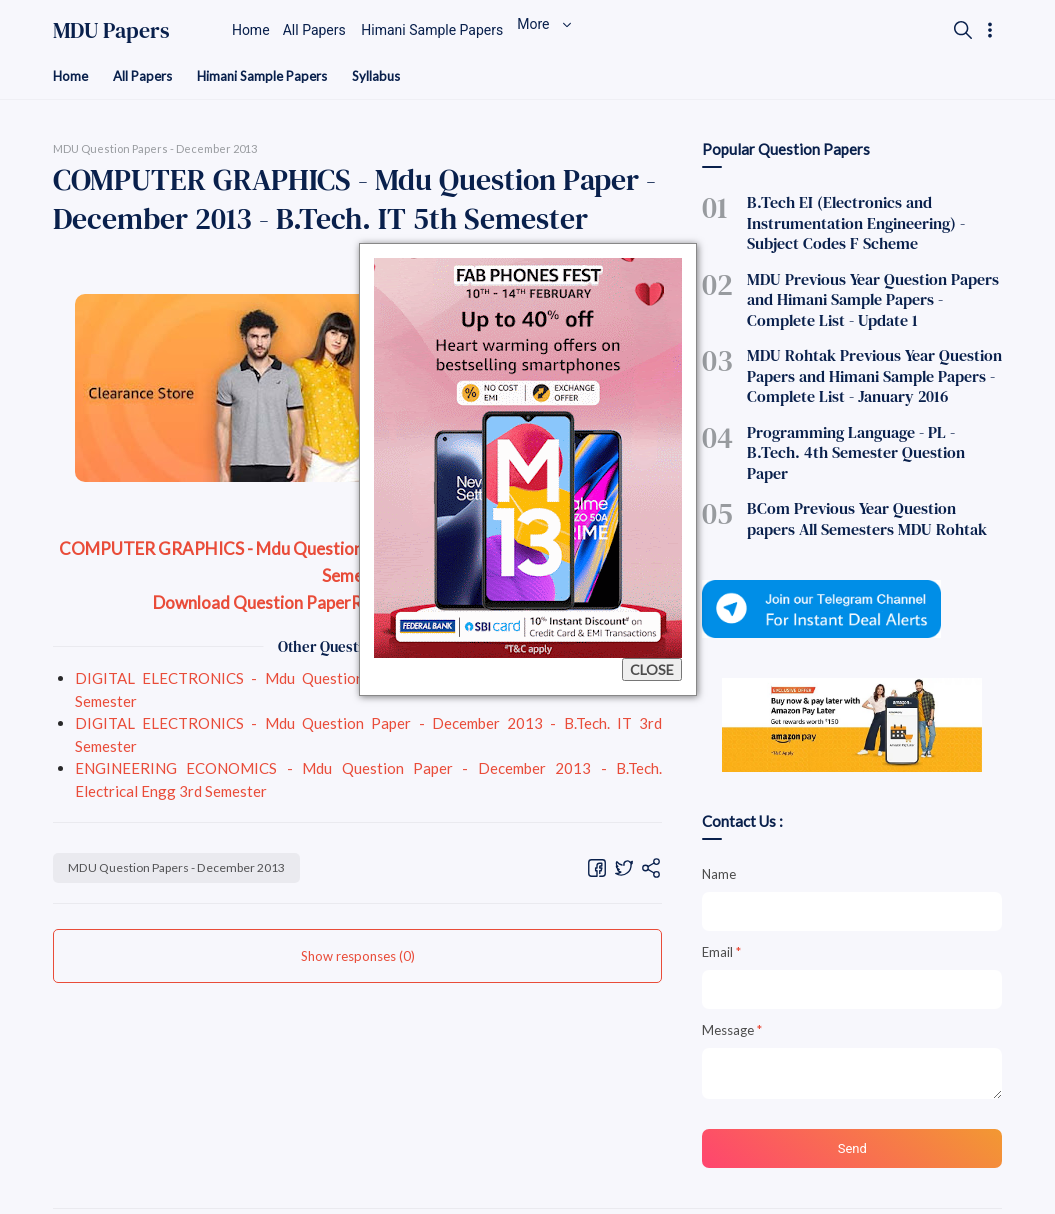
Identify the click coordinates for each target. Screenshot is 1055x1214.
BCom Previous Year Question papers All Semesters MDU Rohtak (870, 472)
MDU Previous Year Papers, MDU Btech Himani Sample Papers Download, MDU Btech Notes (346, 1187)
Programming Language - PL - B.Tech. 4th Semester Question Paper (873, 421)
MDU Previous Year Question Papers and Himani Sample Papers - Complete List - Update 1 (869, 291)
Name (719, 825)
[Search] (961, 30)
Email (721, 903)
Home (71, 76)
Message (732, 981)
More (599, 30)
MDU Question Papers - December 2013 (187, 869)
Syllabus (390, 76)
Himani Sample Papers (271, 76)
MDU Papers (111, 30)
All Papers (146, 76)
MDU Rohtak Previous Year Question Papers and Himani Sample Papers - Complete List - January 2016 (858, 360)
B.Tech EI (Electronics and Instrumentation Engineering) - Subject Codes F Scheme (867, 221)
